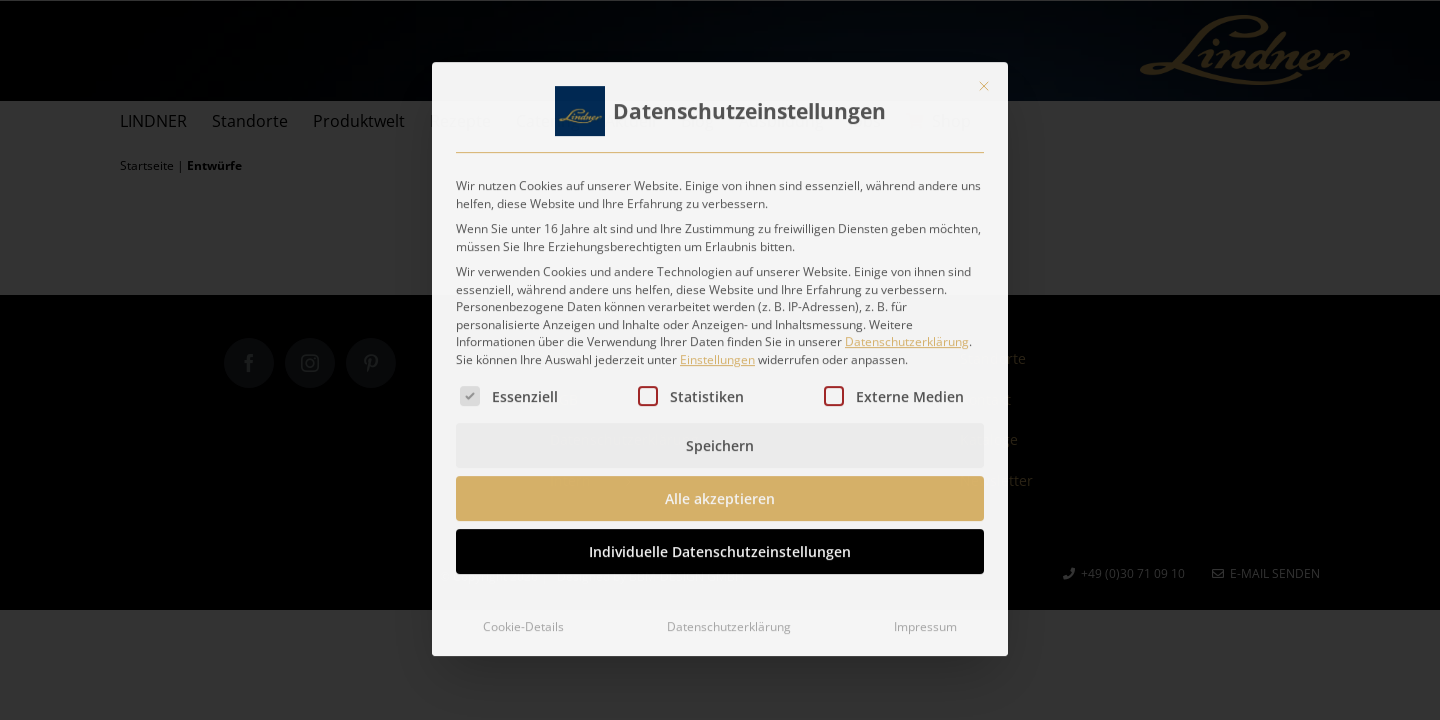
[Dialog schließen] (984, 79)
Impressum (925, 619)
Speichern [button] (720, 438)
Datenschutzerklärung (907, 334)
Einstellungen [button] (717, 352)
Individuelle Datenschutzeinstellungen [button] (720, 544)
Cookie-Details (523, 619)
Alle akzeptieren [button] (720, 491)
